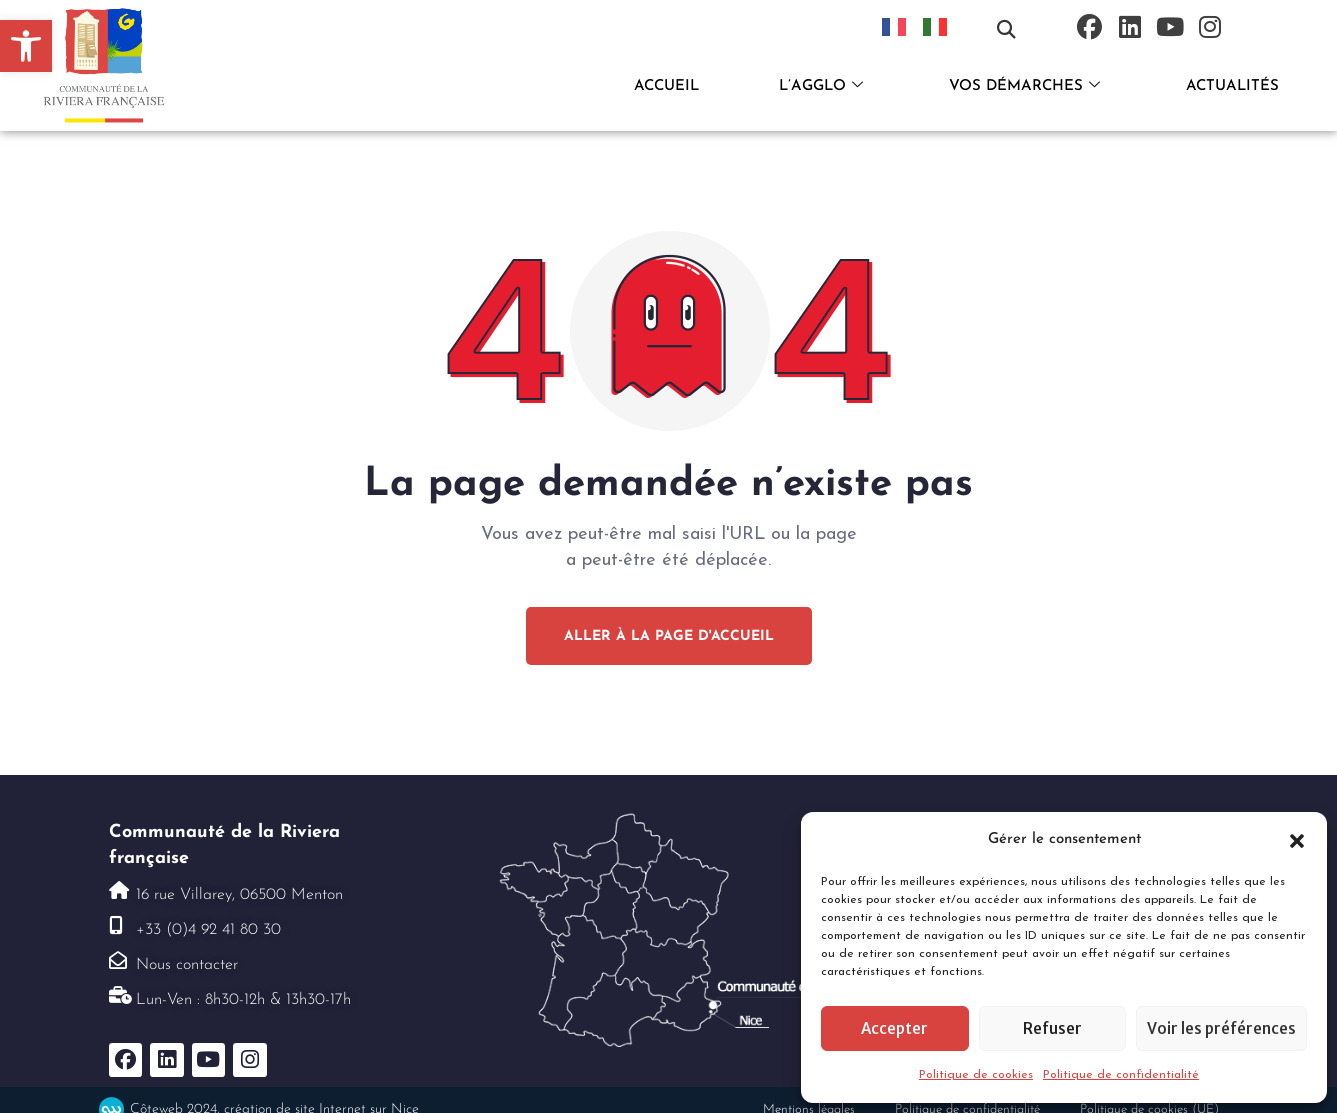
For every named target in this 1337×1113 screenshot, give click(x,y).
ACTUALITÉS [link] (1232, 86)
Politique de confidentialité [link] (1121, 1075)
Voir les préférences (1221, 1028)
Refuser (1052, 1028)
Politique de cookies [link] (976, 1075)
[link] (26, 46)
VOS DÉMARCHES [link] (1024, 87)
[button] (1297, 840)
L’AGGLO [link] (821, 87)
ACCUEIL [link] (666, 86)
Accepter (894, 1028)
